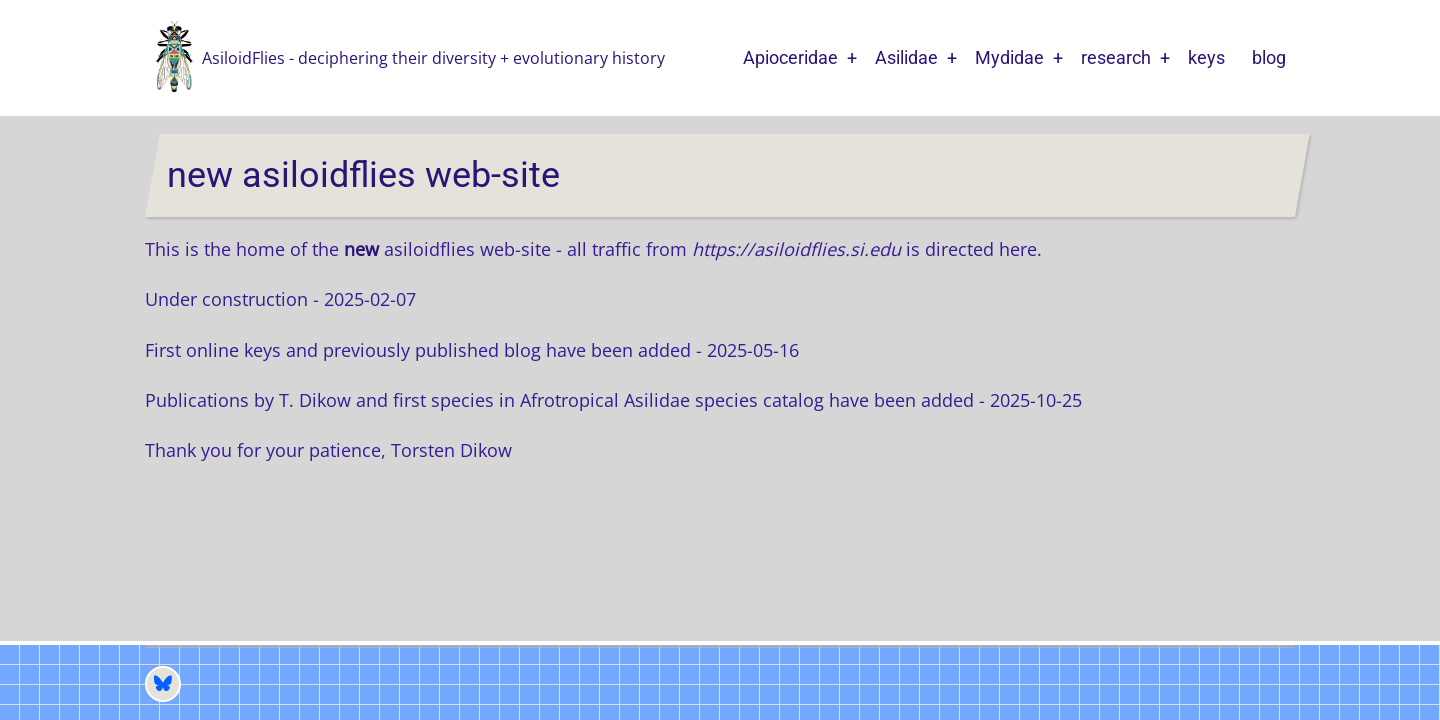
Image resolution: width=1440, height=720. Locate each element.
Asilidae (906, 57)
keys (1206, 57)
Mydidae (1009, 57)
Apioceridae (790, 57)
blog (1269, 57)
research (1116, 57)
